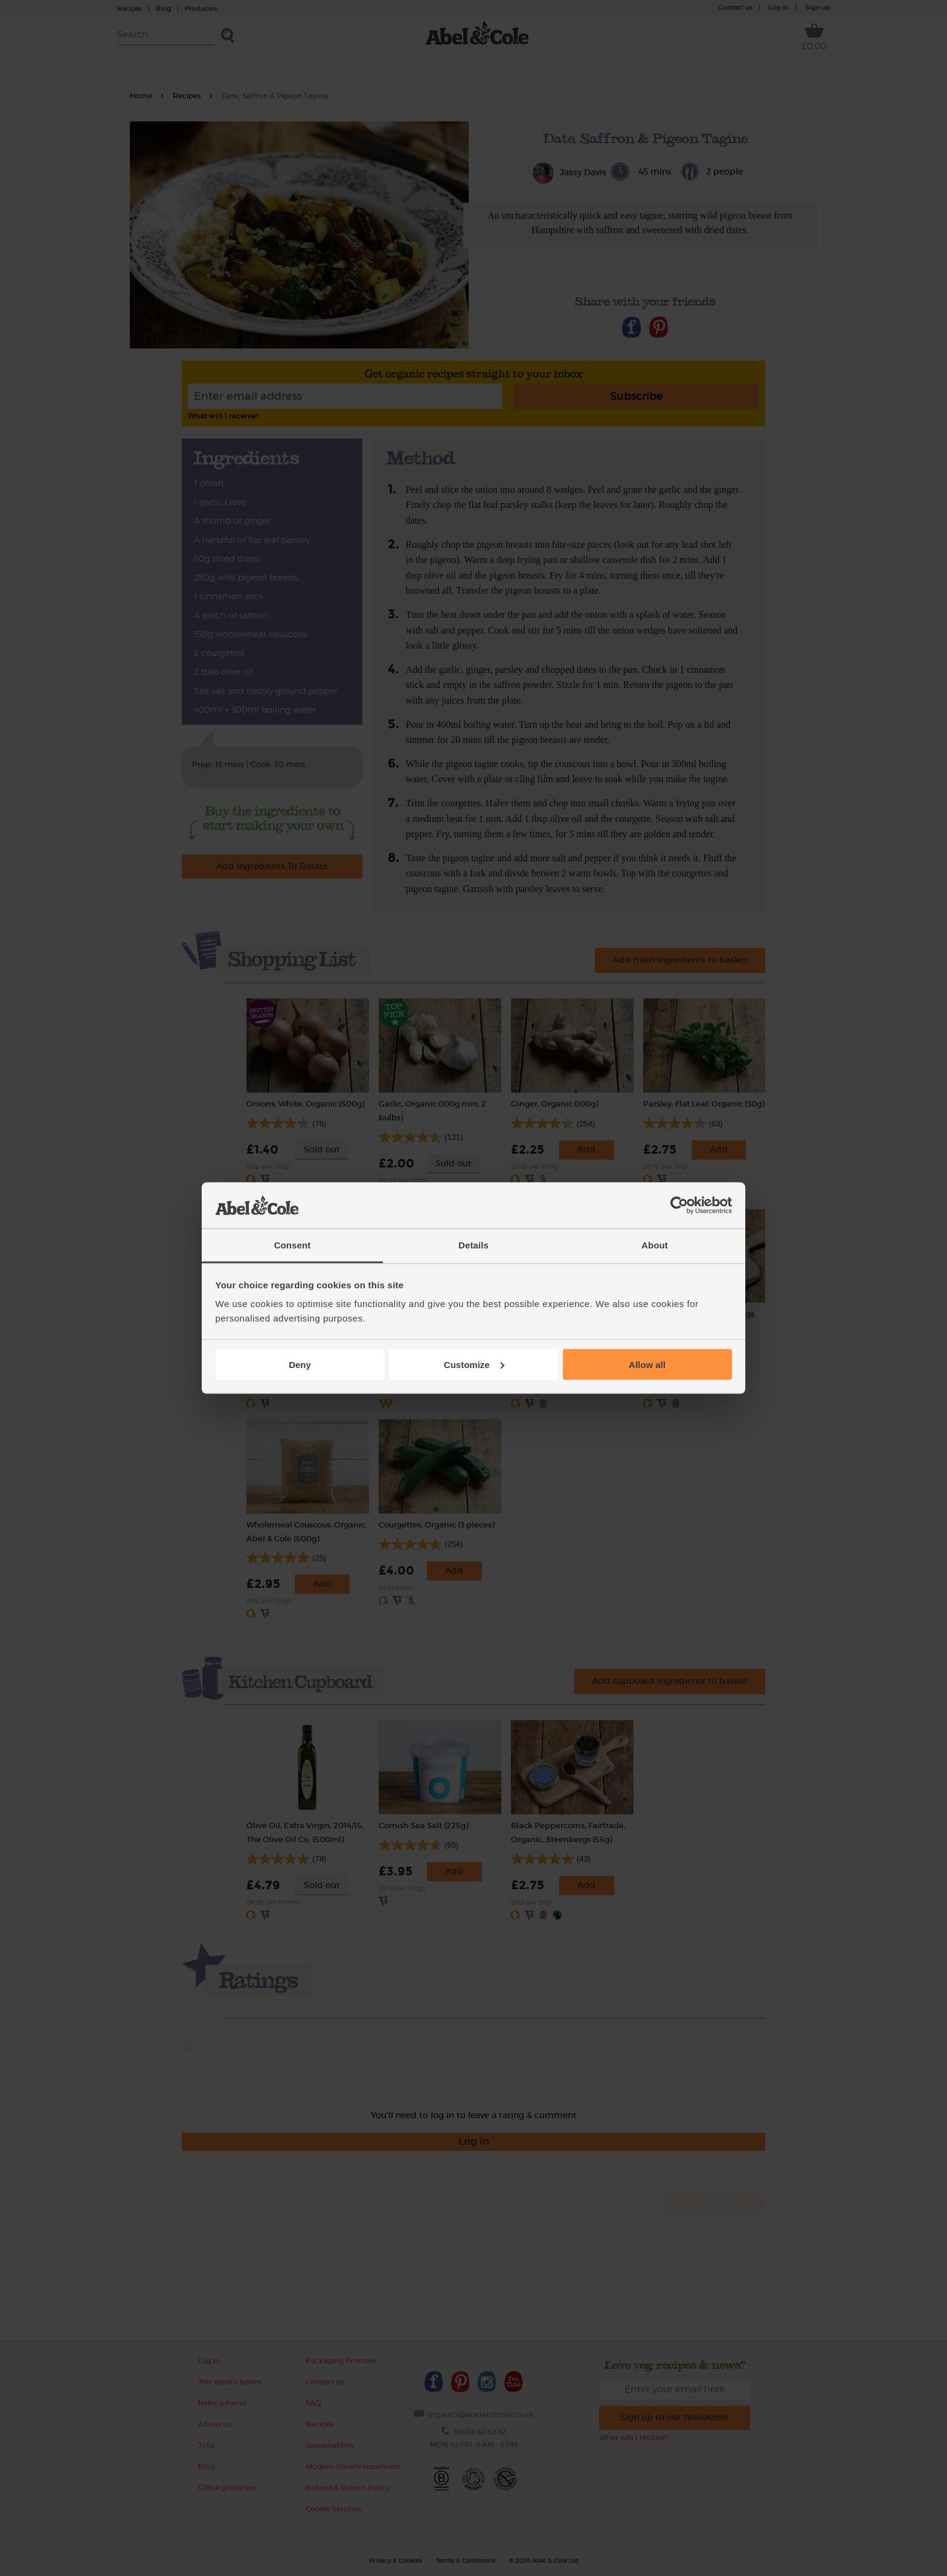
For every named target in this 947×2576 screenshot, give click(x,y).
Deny (300, 1364)
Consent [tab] (292, 1245)
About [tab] (654, 1245)
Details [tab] (473, 1245)
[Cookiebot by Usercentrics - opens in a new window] (679, 1205)
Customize (474, 1364)
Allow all (647, 1364)
